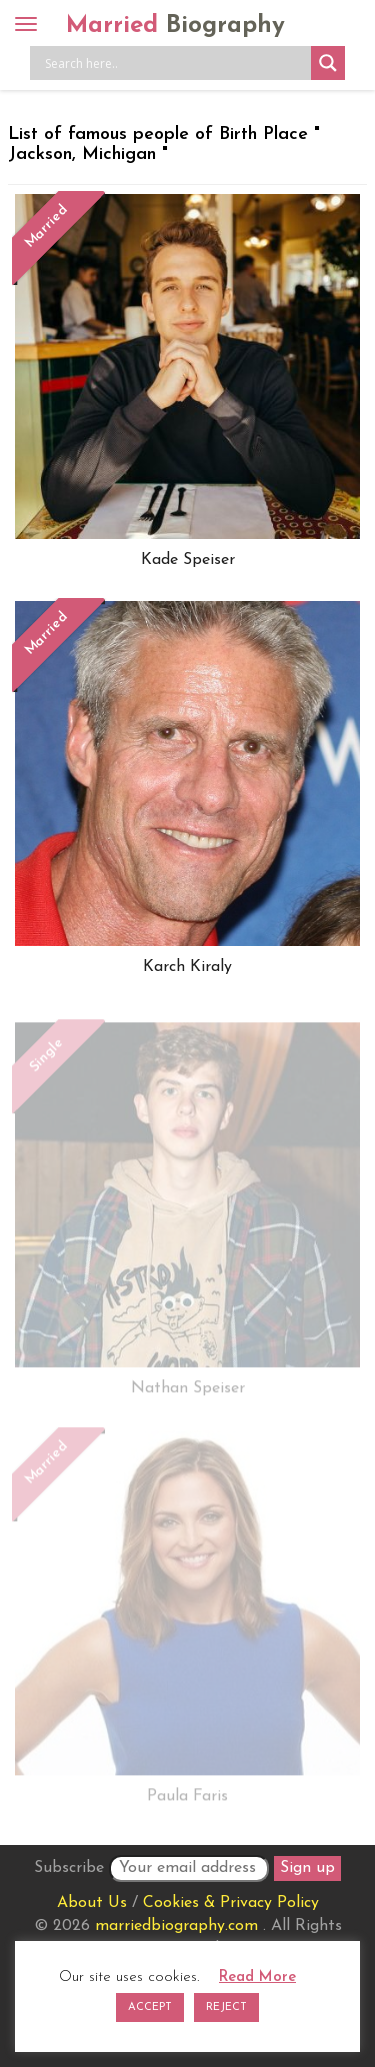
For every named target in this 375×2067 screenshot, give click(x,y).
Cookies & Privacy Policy (231, 1903)
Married (175, 26)
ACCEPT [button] (150, 2007)
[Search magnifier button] (328, 63)
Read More (257, 1977)
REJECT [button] (226, 2007)
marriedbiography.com (176, 1926)
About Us (92, 1903)
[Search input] (175, 63)
